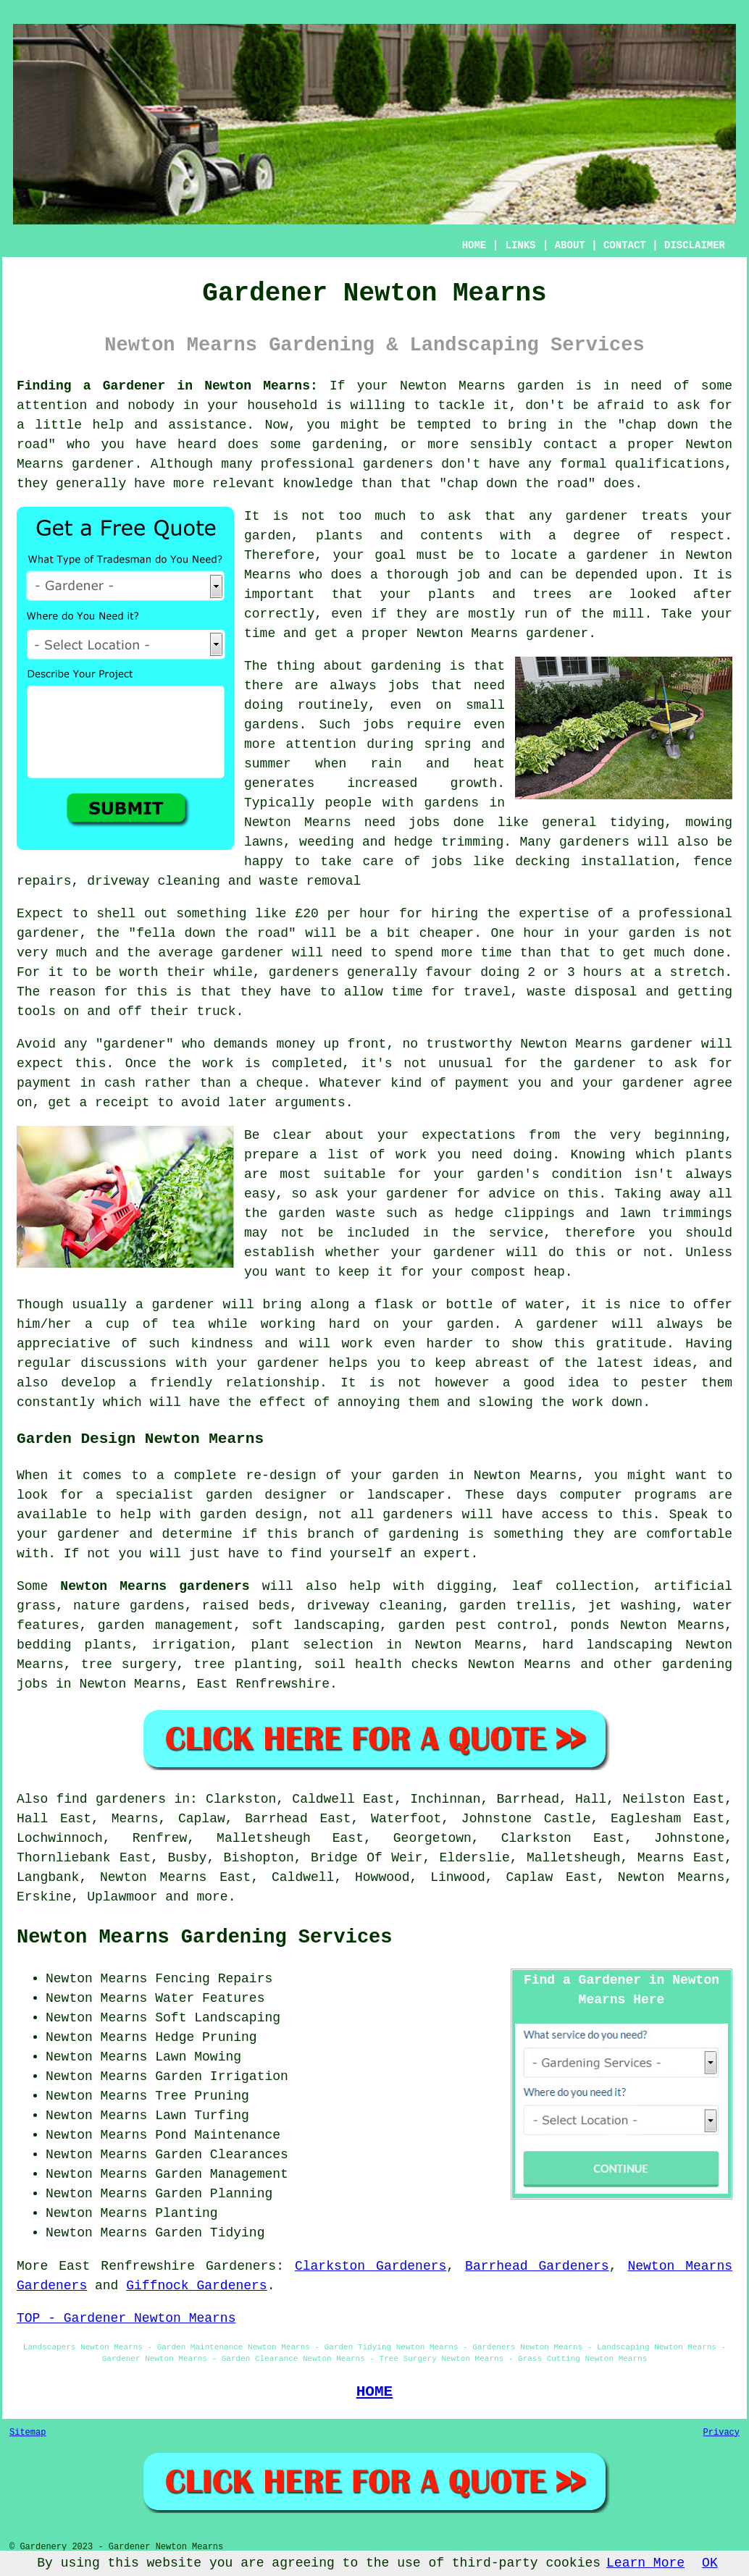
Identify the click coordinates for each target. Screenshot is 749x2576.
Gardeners (241, 2266)
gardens (451, 803)
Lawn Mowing (198, 2057)
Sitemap (27, 2433)
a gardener (608, 555)
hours (602, 972)
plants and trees (500, 594)
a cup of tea (140, 1324)
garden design (251, 1514)
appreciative (64, 1344)
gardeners (594, 842)
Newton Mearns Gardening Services (204, 1937)
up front (355, 1044)
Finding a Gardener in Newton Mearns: (167, 386)
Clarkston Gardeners (370, 2266)
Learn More (645, 2563)
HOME (474, 245)
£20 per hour (342, 913)
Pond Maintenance (217, 2135)
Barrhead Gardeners (537, 2266)
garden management (165, 1625)
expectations (469, 1135)
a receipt (114, 1102)
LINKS (520, 245)
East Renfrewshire (263, 1684)
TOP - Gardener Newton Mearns (126, 2318)
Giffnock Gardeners (196, 2285)
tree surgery (129, 1664)
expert (447, 1553)
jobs (403, 685)
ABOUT (570, 245)
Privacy (721, 2433)
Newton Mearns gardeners (154, 1586)
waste (546, 992)
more (211, 1897)
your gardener (268, 1363)
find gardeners (111, 1799)
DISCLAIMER (694, 245)
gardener (596, 516)
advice (511, 1194)
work (587, 1402)
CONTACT (624, 245)
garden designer (266, 1495)
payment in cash (76, 1083)
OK (710, 2563)
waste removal (310, 881)
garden (540, 386)
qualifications (669, 464)
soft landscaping (316, 1625)
